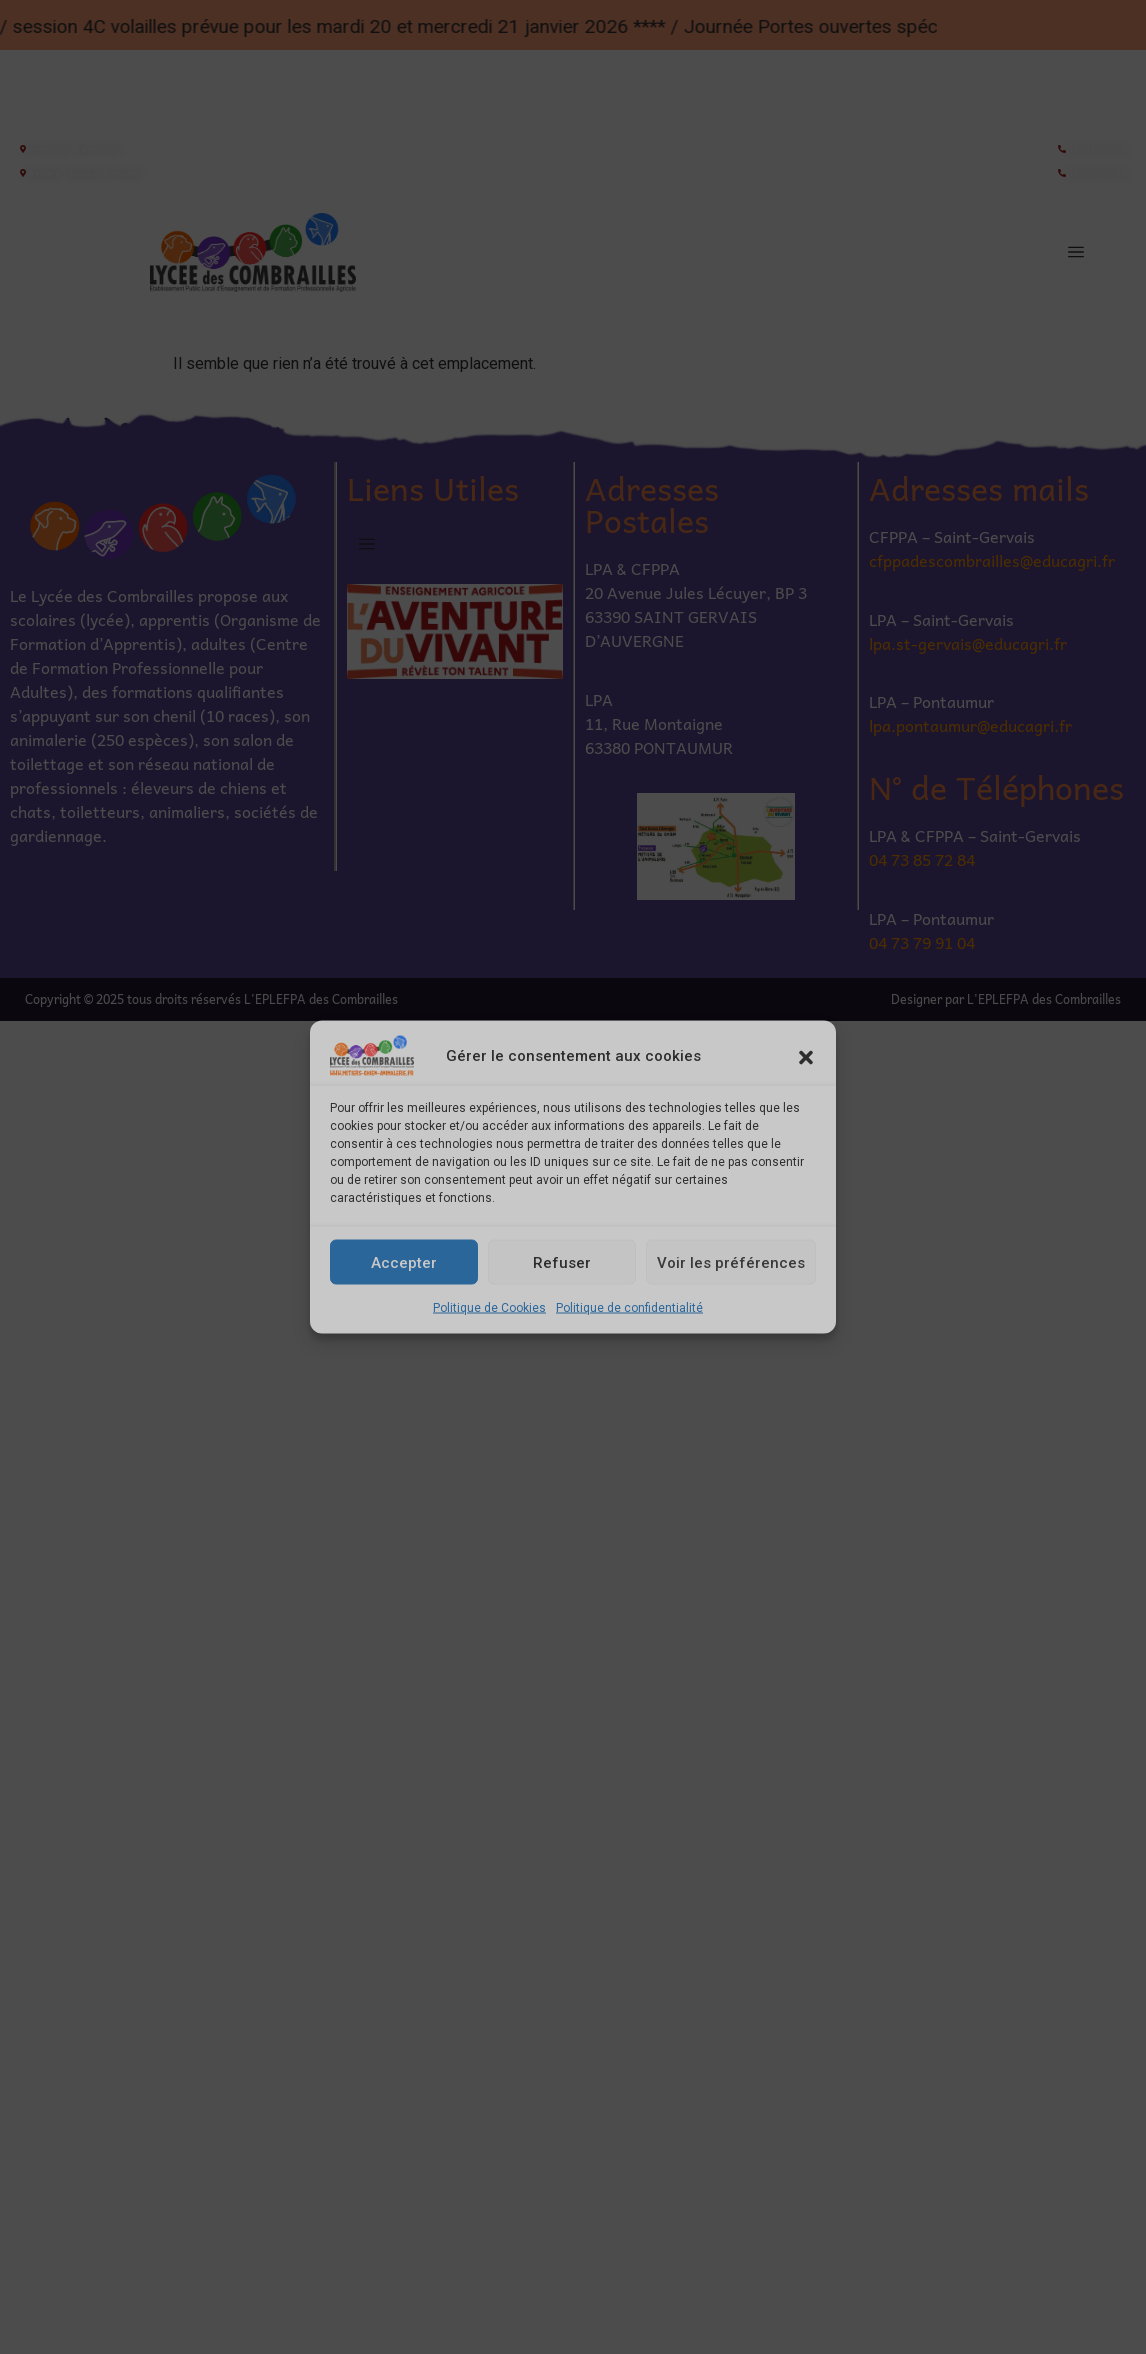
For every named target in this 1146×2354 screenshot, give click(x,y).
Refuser (562, 1262)
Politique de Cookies (489, 1308)
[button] (806, 1056)
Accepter (404, 1262)
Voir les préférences (731, 1262)
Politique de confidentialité (629, 1308)
